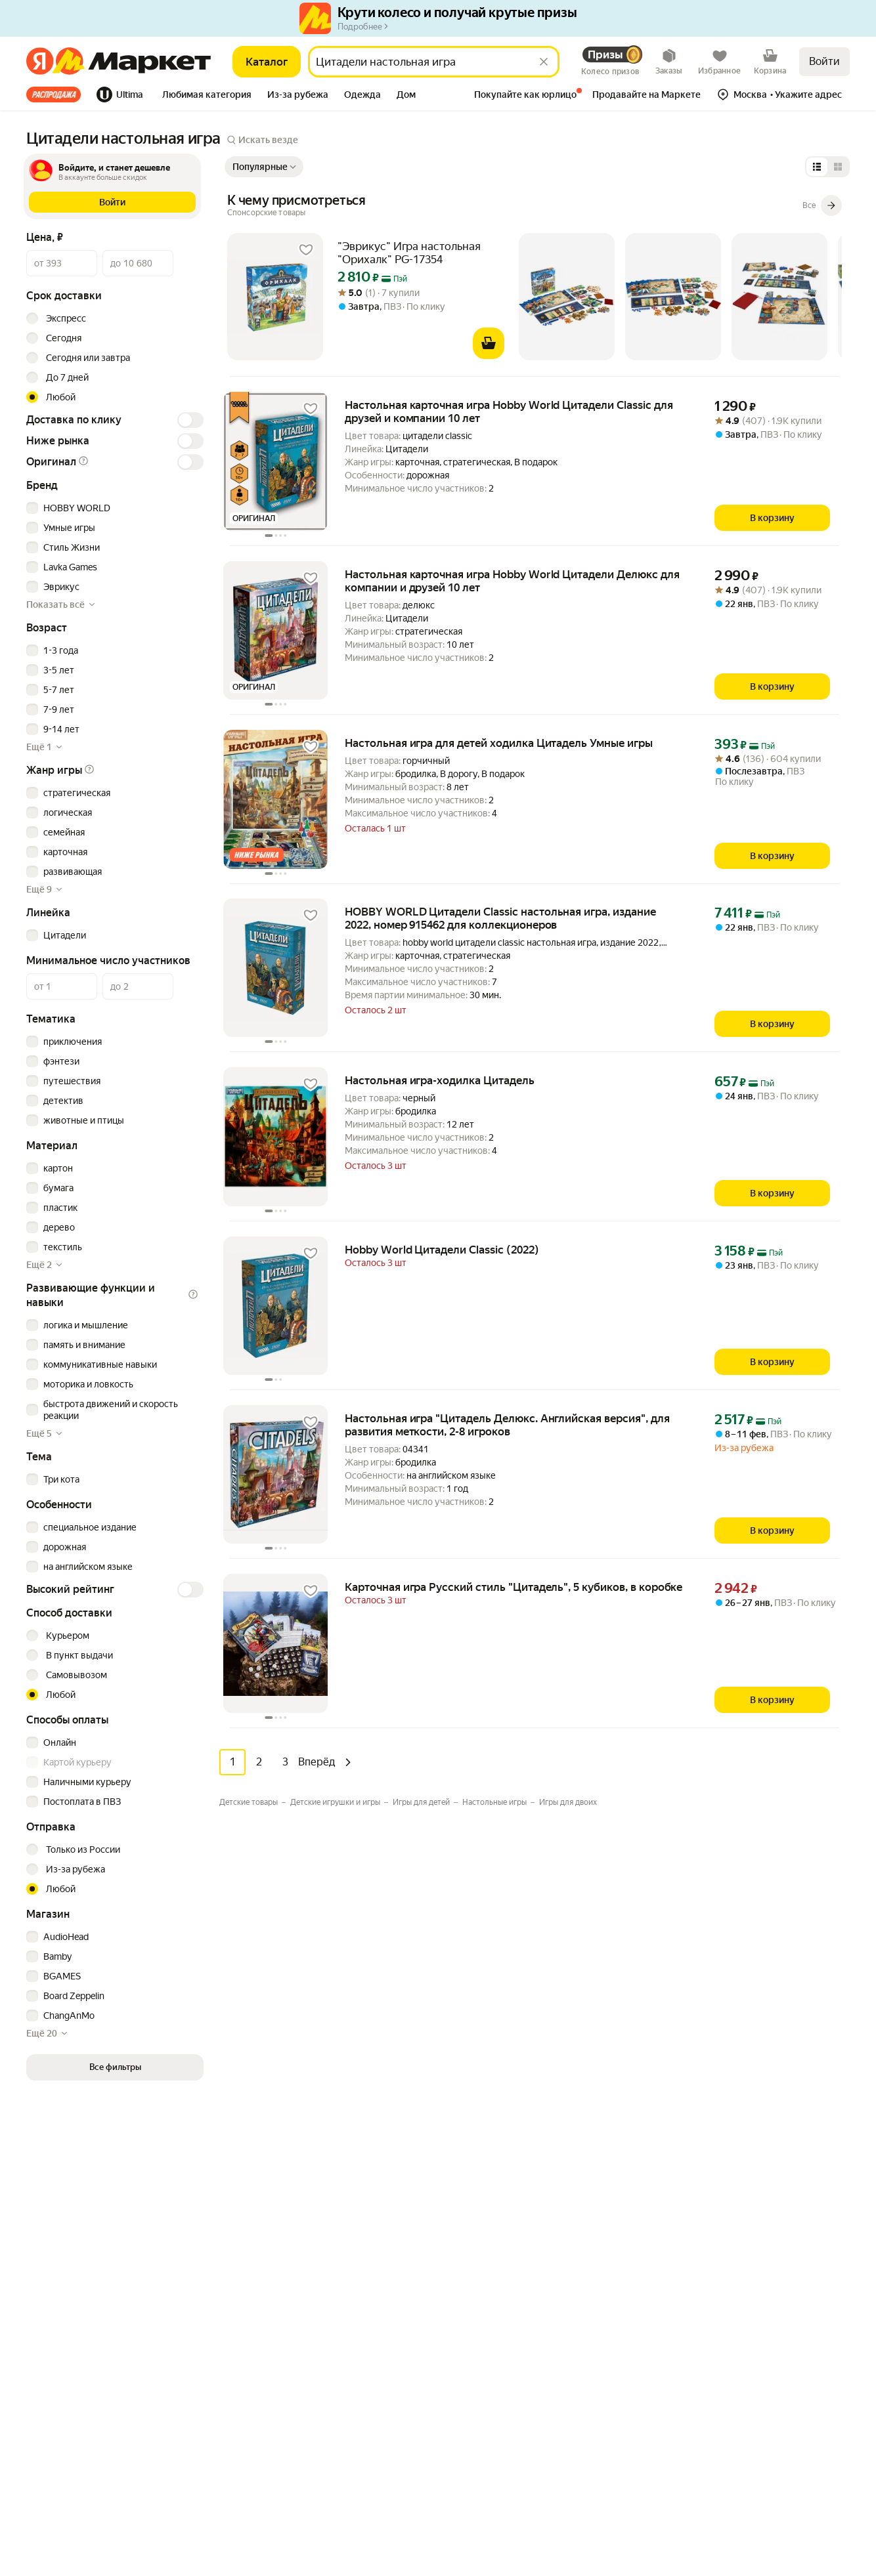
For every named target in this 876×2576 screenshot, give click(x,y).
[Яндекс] (39, 61)
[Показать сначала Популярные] (264, 166)
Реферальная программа (724, 2170)
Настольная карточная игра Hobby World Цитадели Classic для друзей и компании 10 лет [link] (509, 411)
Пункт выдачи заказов (719, 2210)
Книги (248, 2367)
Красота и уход (267, 2308)
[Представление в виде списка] (816, 167)
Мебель (252, 2170)
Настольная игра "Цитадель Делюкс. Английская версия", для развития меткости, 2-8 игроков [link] (507, 1425)
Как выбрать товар (480, 2150)
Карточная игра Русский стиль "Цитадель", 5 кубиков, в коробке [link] (513, 1587)
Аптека (250, 2288)
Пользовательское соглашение (168, 2539)
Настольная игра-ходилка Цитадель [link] (440, 1080)
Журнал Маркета (476, 2269)
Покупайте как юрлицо (489, 2210)
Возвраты (461, 2249)
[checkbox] (113, 508)
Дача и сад (257, 2347)
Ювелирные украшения (286, 2485)
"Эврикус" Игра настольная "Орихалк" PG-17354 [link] (409, 253)
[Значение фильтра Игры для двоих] (568, 1802)
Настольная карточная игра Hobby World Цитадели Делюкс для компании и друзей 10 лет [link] (512, 581)
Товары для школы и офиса (292, 2387)
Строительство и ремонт (288, 2446)
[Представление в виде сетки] (837, 167)
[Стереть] (543, 61)
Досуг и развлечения (280, 2150)
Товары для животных (282, 2426)
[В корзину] (488, 343)
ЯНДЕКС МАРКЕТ (818, 2530)
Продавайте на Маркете (491, 2397)
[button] (206, 96)
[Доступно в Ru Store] (153, 2234)
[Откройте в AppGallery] (110, 2234)
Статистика (58, 2539)
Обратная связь (473, 2190)
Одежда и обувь (270, 2249)
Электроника (263, 2229)
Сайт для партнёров (482, 2437)
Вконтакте (705, 2379)
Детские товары (270, 2465)
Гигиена (252, 2210)
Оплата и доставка (479, 2170)
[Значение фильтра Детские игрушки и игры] (340, 1802)
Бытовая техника (271, 2190)
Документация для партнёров (504, 2417)
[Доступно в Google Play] (67, 2234)
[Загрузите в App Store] (23, 2234)
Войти (824, 61)
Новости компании (711, 2150)
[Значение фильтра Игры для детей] (426, 1802)
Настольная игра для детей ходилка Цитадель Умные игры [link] (499, 743)
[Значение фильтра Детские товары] (253, 1802)
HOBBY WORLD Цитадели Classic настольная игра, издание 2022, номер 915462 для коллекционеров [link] (500, 918)
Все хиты (53, 94)
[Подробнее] (266, 212)
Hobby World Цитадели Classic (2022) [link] (442, 1249)
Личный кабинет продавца (497, 2378)
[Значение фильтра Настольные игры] (499, 1802)
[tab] (57, 94)
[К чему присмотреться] (534, 205)
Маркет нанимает (709, 2229)
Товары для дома (271, 2269)
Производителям (708, 2190)
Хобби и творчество (278, 2328)
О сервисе (462, 2229)
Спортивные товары (278, 2406)
